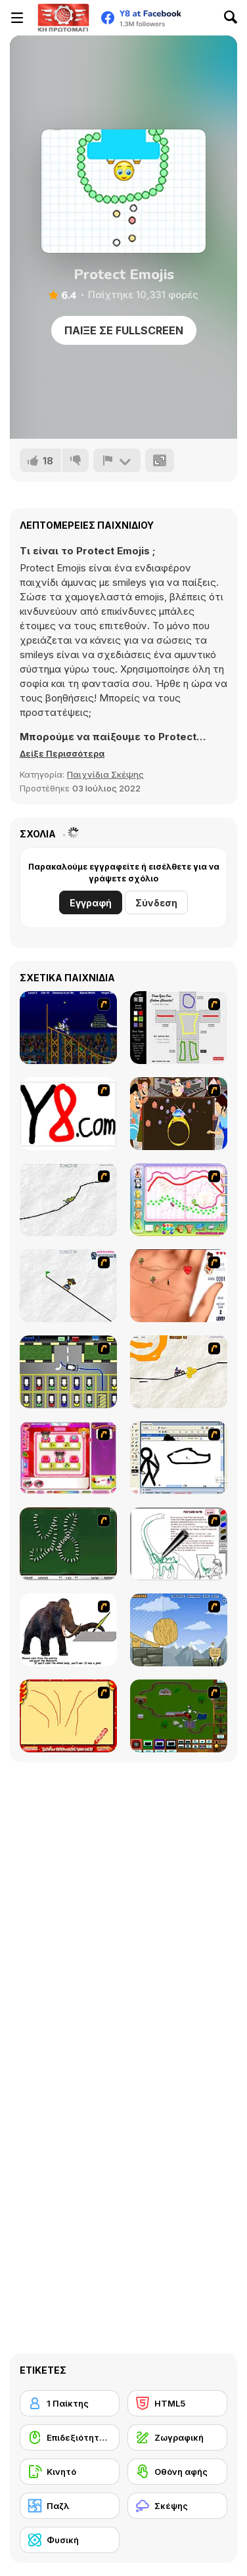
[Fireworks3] (68, 1715)
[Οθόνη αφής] (177, 2471)
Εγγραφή (91, 902)
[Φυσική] (70, 2540)
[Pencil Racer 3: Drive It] (178, 1371)
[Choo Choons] (178, 1715)
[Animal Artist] (178, 1199)
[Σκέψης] (177, 2506)
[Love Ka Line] (178, 1285)
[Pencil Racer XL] (68, 1199)
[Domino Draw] (68, 1543)
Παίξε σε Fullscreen (123, 330)
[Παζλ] (70, 2506)
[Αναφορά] (117, 460)
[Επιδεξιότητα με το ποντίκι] (70, 2437)
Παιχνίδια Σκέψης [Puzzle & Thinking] (105, 774)
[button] (62, 753)
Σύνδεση (156, 902)
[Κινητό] (70, 2471)
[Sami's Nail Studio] (68, 1457)
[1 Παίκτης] (70, 2403)
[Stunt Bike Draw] (68, 1027)
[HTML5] (177, 2403)
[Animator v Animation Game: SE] (178, 1457)
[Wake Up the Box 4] (178, 1629)
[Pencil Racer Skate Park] (68, 1285)
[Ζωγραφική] (177, 2437)
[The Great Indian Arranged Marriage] (178, 1113)
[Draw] (68, 1113)
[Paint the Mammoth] (68, 1629)
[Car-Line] (68, 1371)
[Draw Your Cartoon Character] (178, 1027)
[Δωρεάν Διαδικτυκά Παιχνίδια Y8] (63, 17)
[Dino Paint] (178, 1543)
